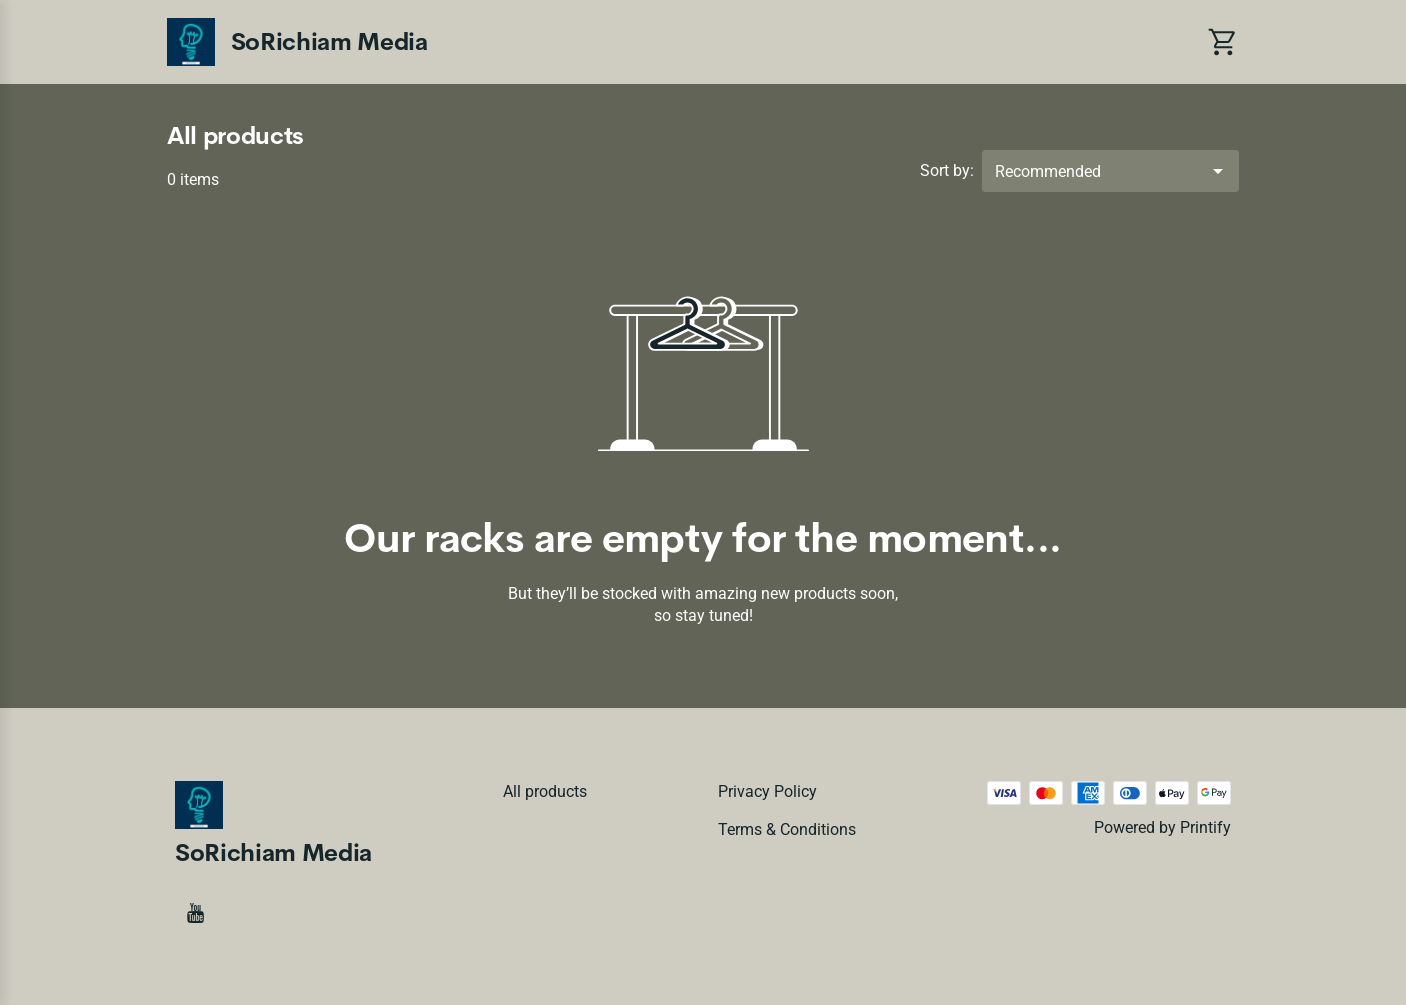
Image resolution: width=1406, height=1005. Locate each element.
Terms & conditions (787, 829)
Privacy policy (767, 791)
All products (545, 791)
